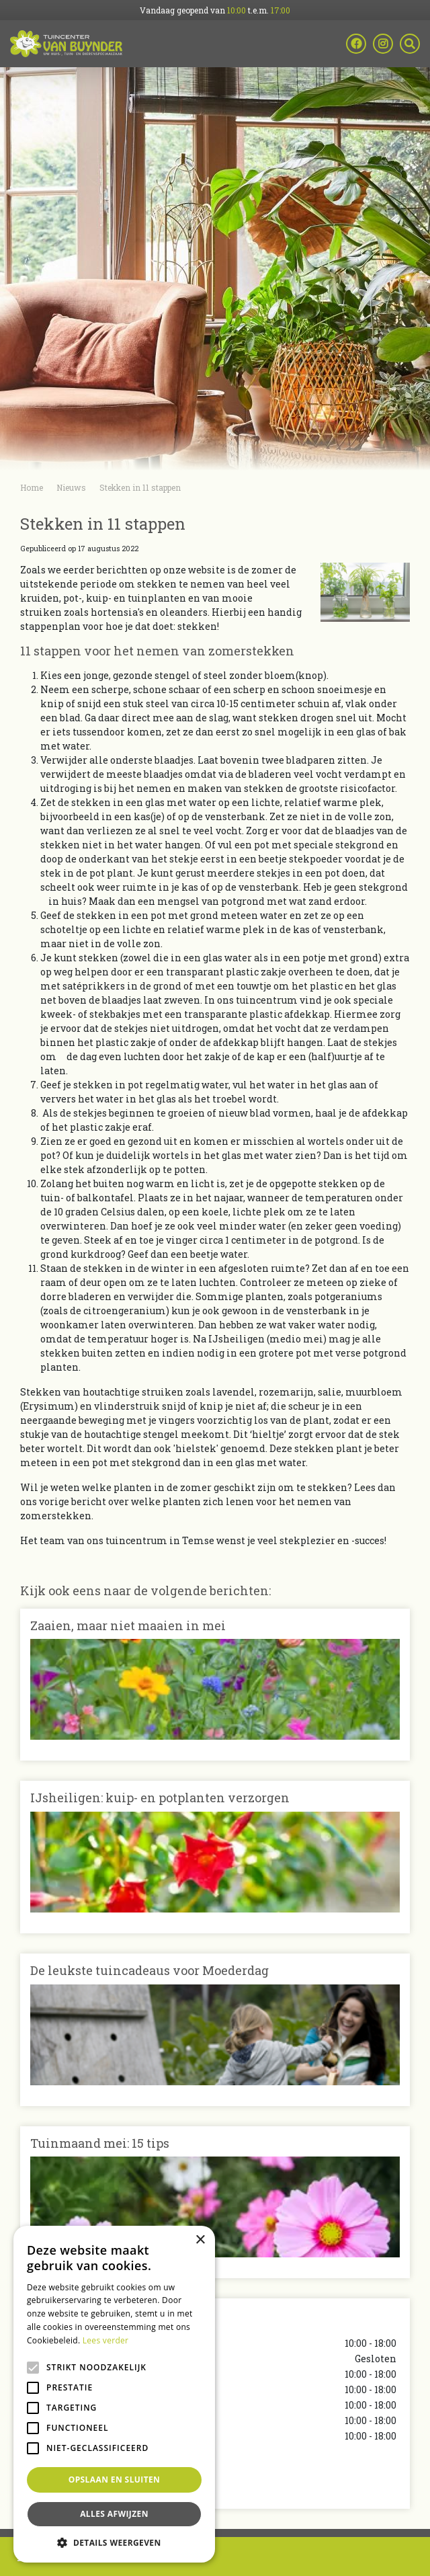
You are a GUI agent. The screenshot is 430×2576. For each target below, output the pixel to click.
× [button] (200, 2240)
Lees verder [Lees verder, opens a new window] (106, 2340)
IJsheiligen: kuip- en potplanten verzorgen (160, 1797)
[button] (114, 2542)
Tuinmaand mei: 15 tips (99, 2143)
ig (383, 44)
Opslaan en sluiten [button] (115, 2479)
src (410, 44)
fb (356, 44)
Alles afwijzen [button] (114, 2514)
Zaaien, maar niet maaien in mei (128, 1625)
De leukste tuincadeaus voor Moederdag (149, 1970)
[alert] (114, 2394)
